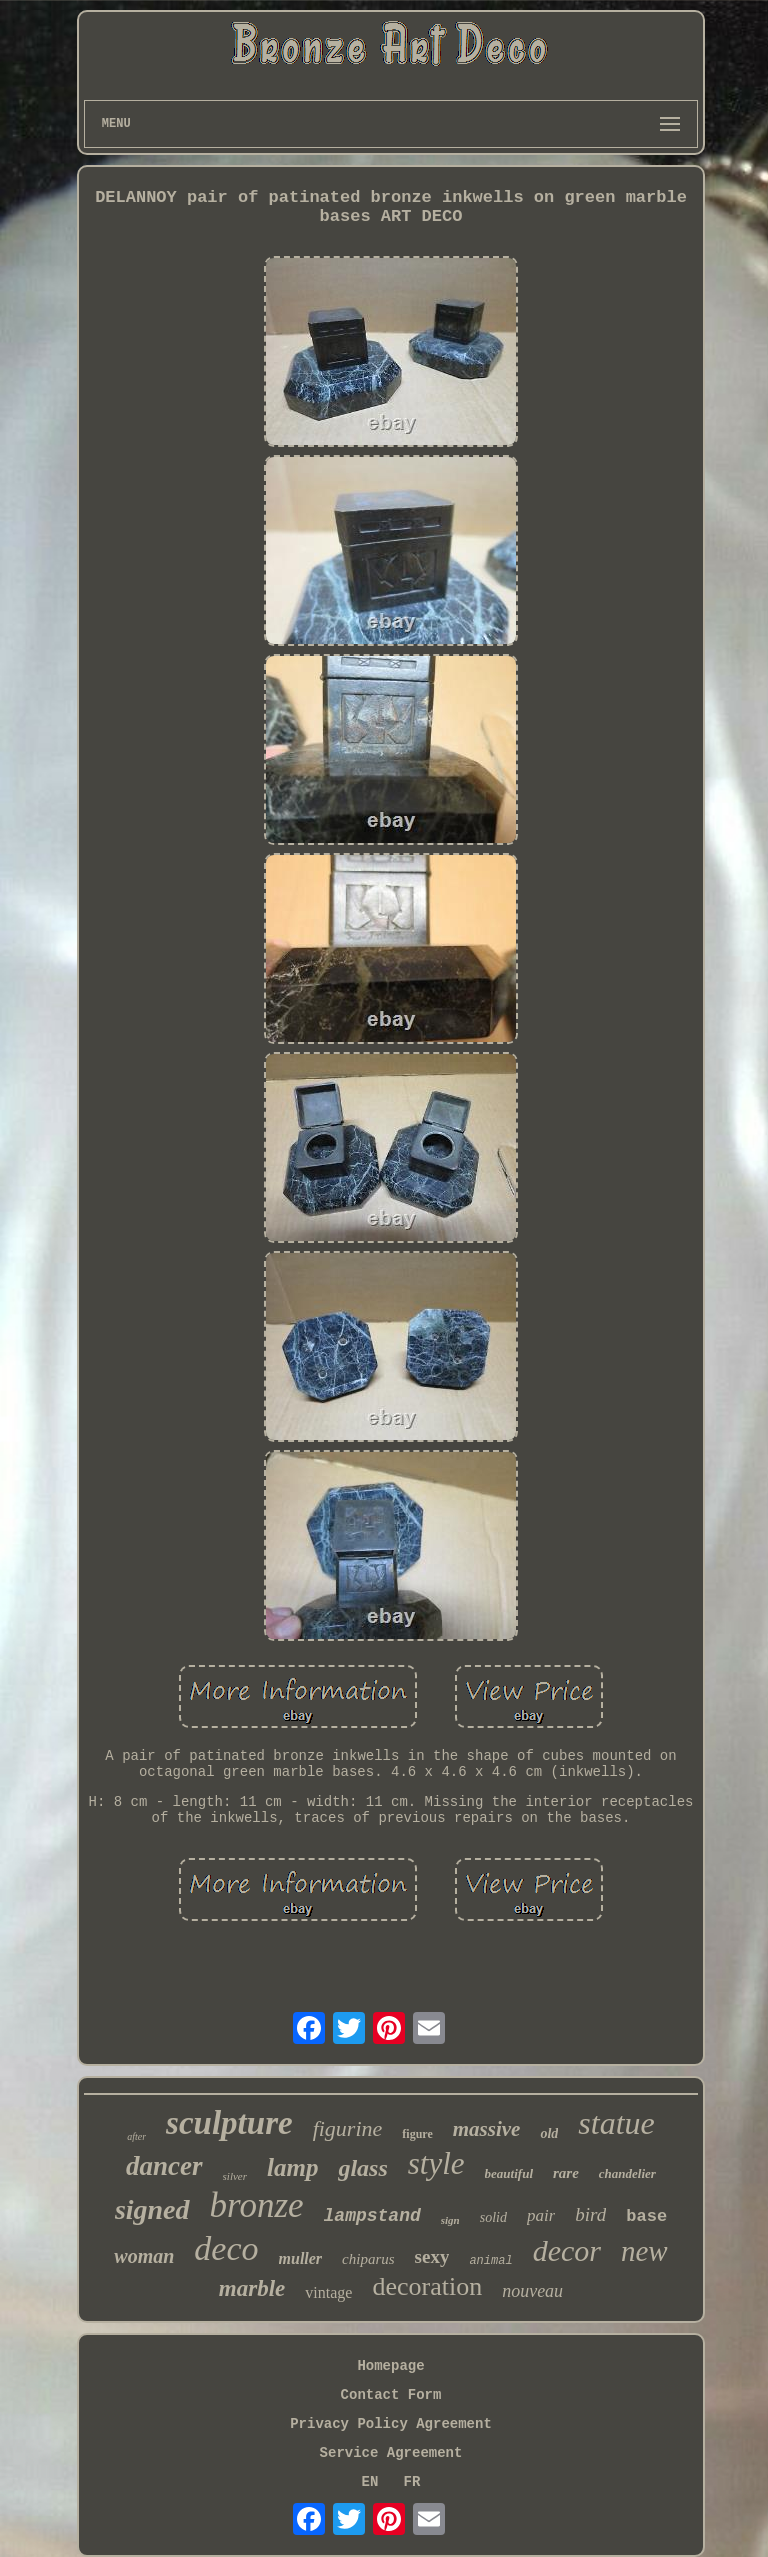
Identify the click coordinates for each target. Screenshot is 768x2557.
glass (362, 2168)
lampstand (372, 2216)
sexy (432, 2256)
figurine (348, 2128)
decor (567, 2250)
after (136, 2136)
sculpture (229, 2123)
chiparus (368, 2259)
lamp (292, 2167)
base (646, 2216)
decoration (427, 2286)
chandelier (627, 2173)
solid (493, 2217)
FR (412, 2482)
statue (616, 2123)
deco (226, 2248)
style (436, 2163)
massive (487, 2129)
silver (235, 2176)
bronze (257, 2205)
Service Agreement (391, 2453)
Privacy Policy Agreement (391, 2424)
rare (566, 2173)
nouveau (532, 2291)
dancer (164, 2166)
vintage (328, 2292)
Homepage (390, 2366)
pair (541, 2215)
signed (152, 2209)
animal (490, 2261)
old (549, 2133)
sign (450, 2220)
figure (417, 2134)
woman (144, 2256)
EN (370, 2482)
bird (590, 2214)
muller (301, 2258)
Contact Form (391, 2395)
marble (252, 2288)
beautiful (509, 2173)
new (644, 2251)
